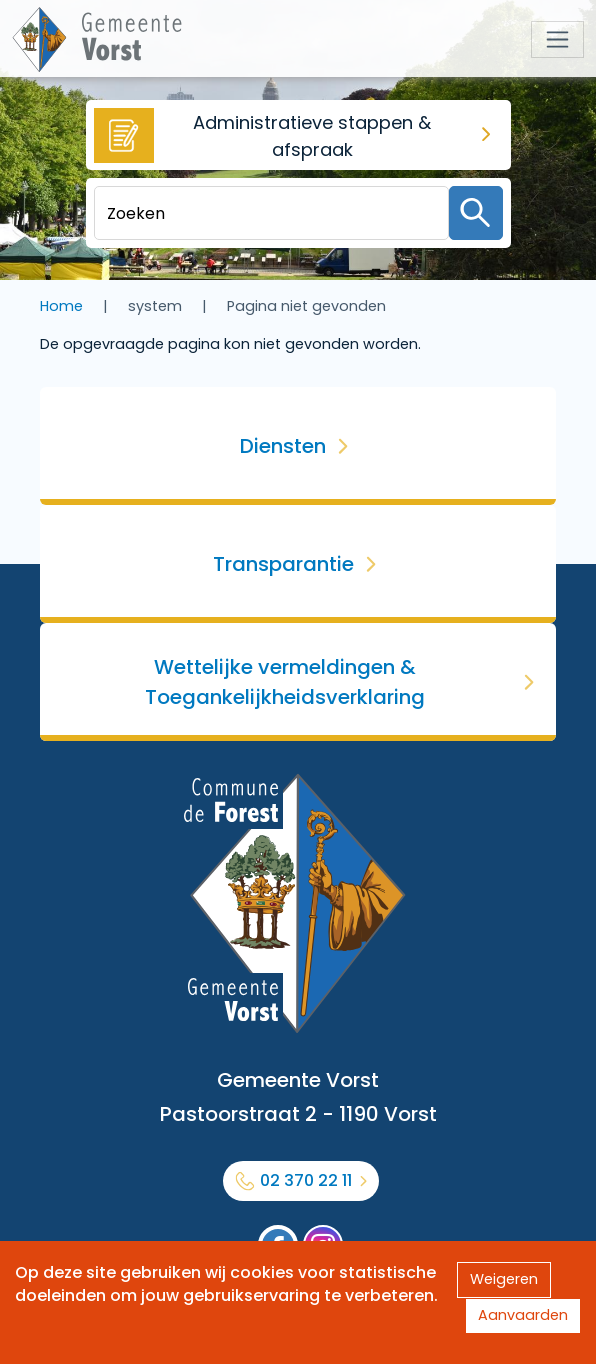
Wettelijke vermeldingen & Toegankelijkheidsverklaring (285, 682)
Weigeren (504, 1279)
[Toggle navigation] (557, 39)
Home (61, 306)
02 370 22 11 (306, 1180)
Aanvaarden (523, 1315)
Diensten (283, 446)
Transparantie (283, 564)
